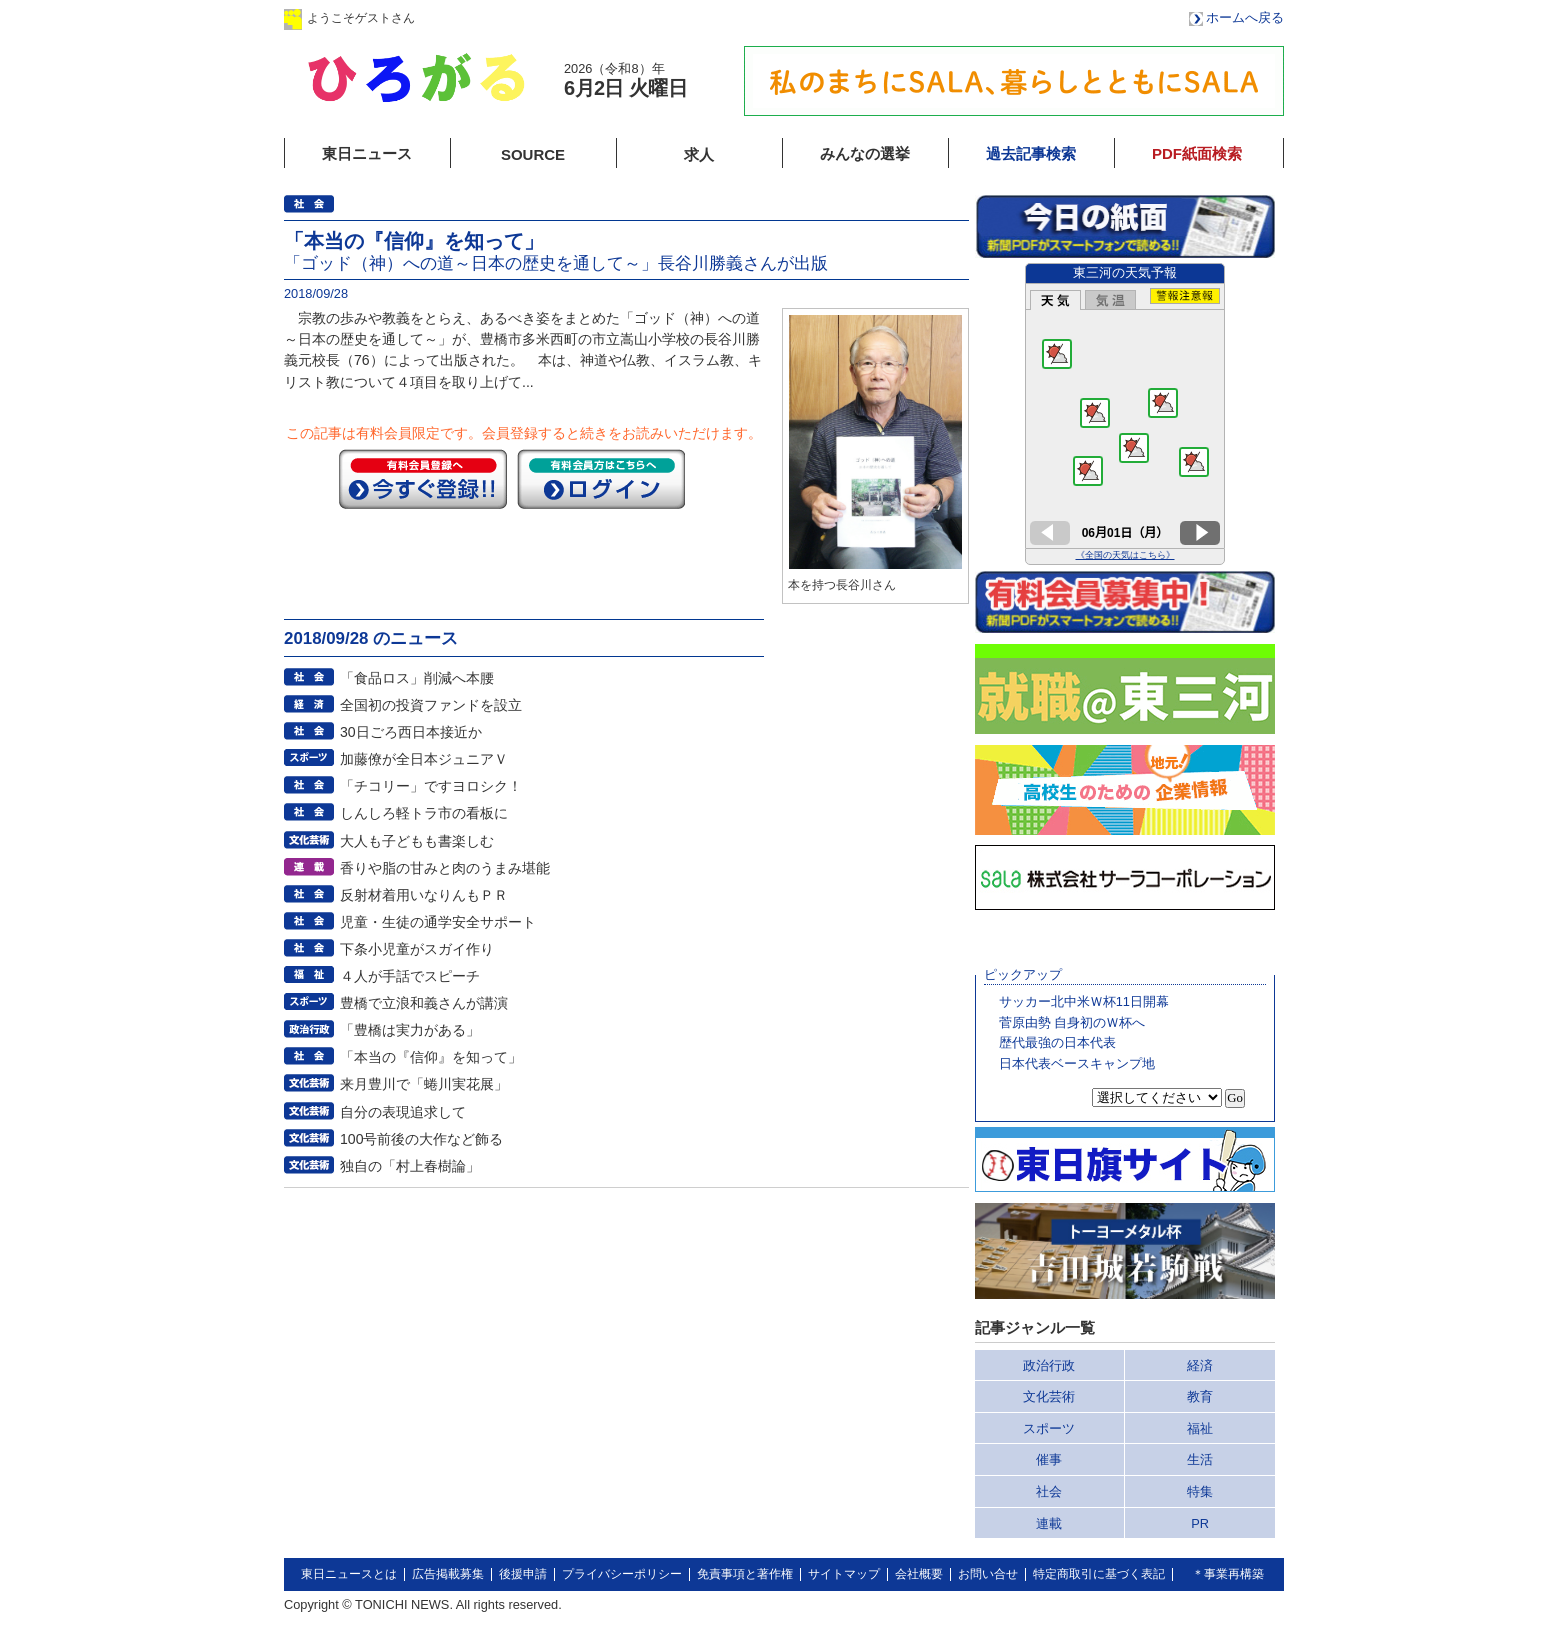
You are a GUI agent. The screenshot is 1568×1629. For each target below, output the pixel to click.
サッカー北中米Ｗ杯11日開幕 (1084, 1001)
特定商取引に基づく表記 (1099, 1574)
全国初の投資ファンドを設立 (431, 705)
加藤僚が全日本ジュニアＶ (424, 759)
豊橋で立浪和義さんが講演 (424, 1003)
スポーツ (1049, 1428)
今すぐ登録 (423, 479)
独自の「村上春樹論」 (410, 1166)
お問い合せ (988, 1574)
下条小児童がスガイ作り (417, 949)
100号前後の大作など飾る (422, 1139)
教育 (1200, 1396)
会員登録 (613, 17)
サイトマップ (844, 1574)
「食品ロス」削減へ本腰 (417, 678)
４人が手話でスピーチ (410, 976)
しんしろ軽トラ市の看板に (424, 813)
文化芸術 (1049, 1396)
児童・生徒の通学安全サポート (438, 922)
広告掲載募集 (448, 1574)
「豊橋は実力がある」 (410, 1030)
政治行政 (1049, 1365)
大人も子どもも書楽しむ (417, 841)
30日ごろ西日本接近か (411, 732)
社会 (1049, 1491)
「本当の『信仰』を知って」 (431, 1057)
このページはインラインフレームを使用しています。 (1125, 414)
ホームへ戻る (1245, 17)
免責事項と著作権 (745, 1574)
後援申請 (523, 1574)
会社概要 (919, 1574)
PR (1200, 1523)
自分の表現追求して (403, 1112)
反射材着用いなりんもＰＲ (424, 895)
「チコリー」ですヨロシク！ (431, 786)
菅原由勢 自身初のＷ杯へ (1072, 1022)
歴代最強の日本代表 (1057, 1042)
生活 (1200, 1459)
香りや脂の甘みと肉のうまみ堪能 (445, 868)
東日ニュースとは (349, 1574)
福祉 (1200, 1428)
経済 (1200, 1365)
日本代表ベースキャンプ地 (1077, 1063)
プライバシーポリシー (622, 1574)
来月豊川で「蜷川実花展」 (424, 1084)
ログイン (487, 17)
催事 (1049, 1459)
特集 (1200, 1491)
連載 (1049, 1523)
